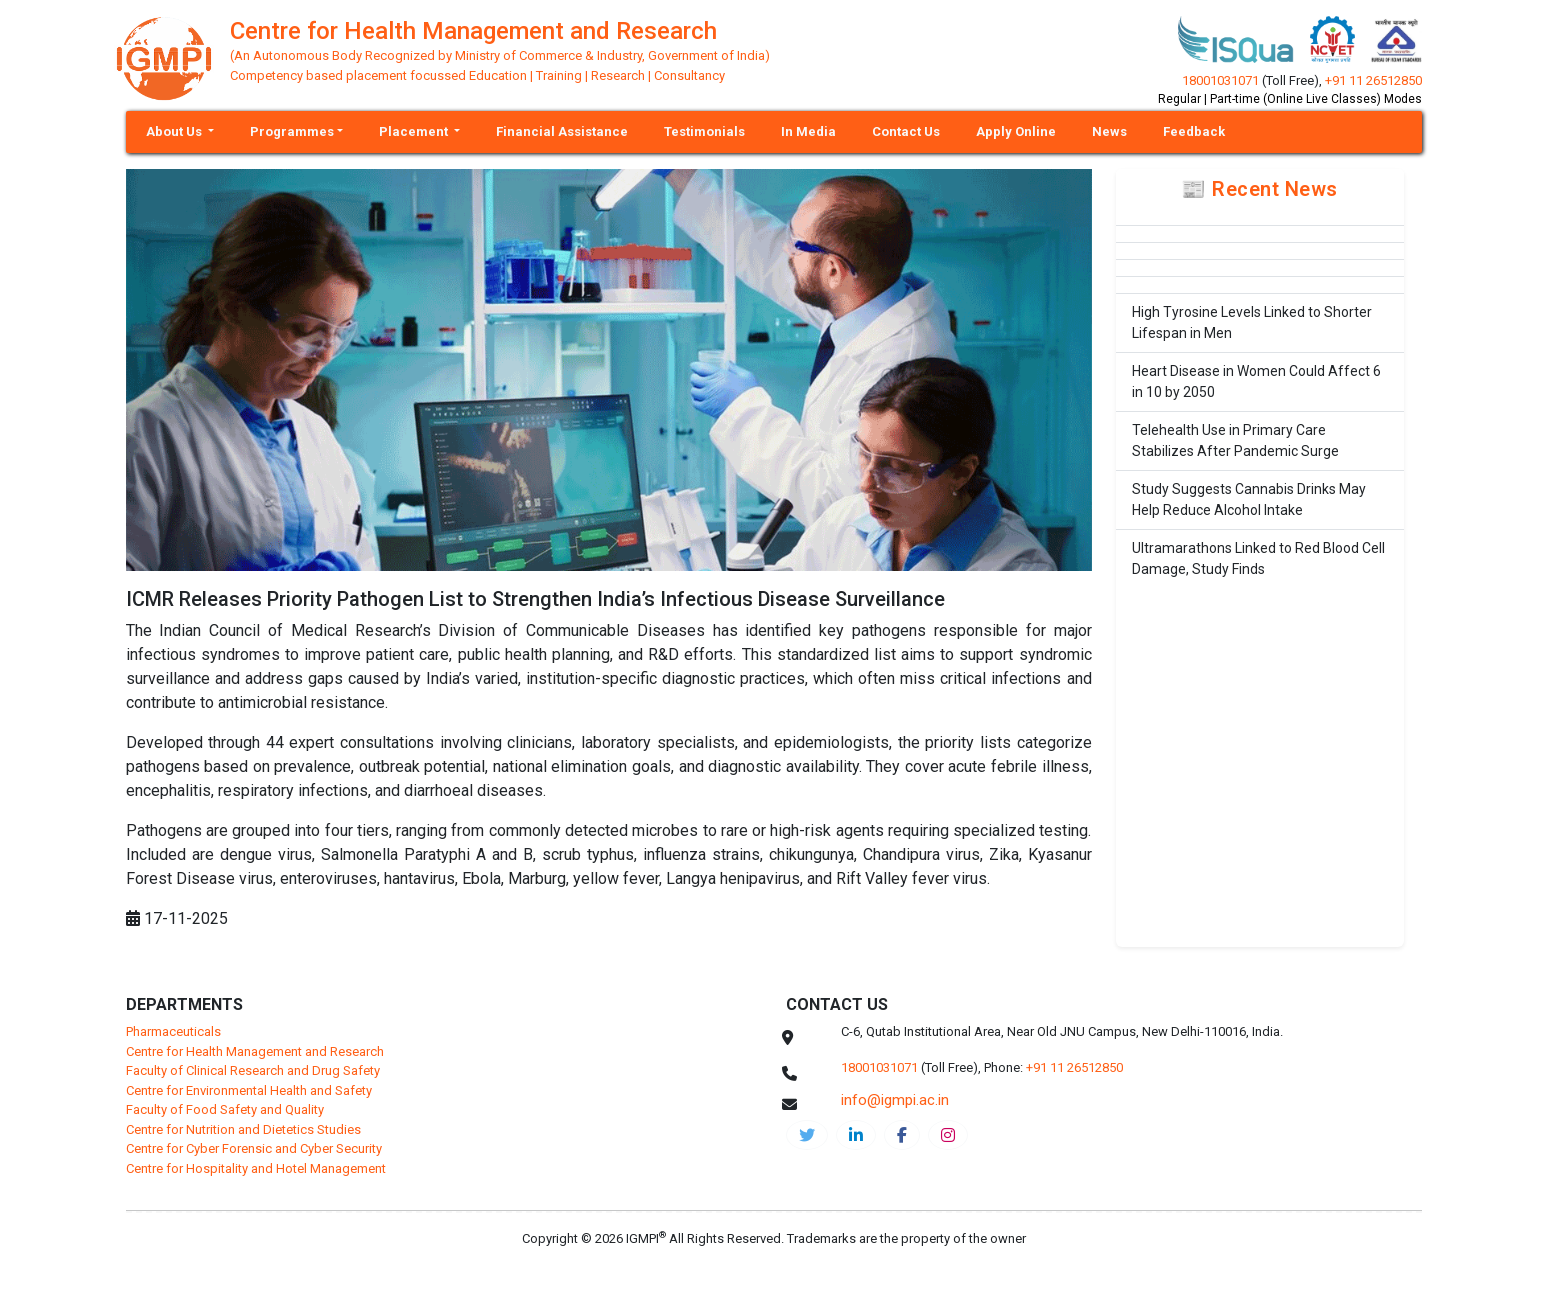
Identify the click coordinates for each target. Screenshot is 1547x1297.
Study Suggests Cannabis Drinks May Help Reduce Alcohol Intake (1249, 499)
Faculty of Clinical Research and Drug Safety (253, 1070)
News (1109, 131)
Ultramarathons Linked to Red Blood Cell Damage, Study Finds (1258, 558)
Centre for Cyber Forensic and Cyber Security (254, 1148)
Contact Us (906, 131)
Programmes (292, 131)
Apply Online (1016, 131)
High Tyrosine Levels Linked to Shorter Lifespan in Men (1252, 322)
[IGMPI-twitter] (807, 1135)
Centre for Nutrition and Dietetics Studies (243, 1129)
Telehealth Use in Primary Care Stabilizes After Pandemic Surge (1235, 440)
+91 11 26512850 (1373, 80)
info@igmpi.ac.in (895, 1100)
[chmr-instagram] (948, 1135)
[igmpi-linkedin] (856, 1135)
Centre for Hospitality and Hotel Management (256, 1168)
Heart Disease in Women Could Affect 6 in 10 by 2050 (1256, 381)
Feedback (1194, 131)
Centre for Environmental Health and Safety (249, 1090)
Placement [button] (415, 131)
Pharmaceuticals (173, 1031)
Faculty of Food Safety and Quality (225, 1109)
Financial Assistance (562, 131)
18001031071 (1220, 80)
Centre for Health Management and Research (255, 1051)
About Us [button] (175, 131)
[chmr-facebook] (902, 1135)
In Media (808, 131)
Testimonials (704, 131)
